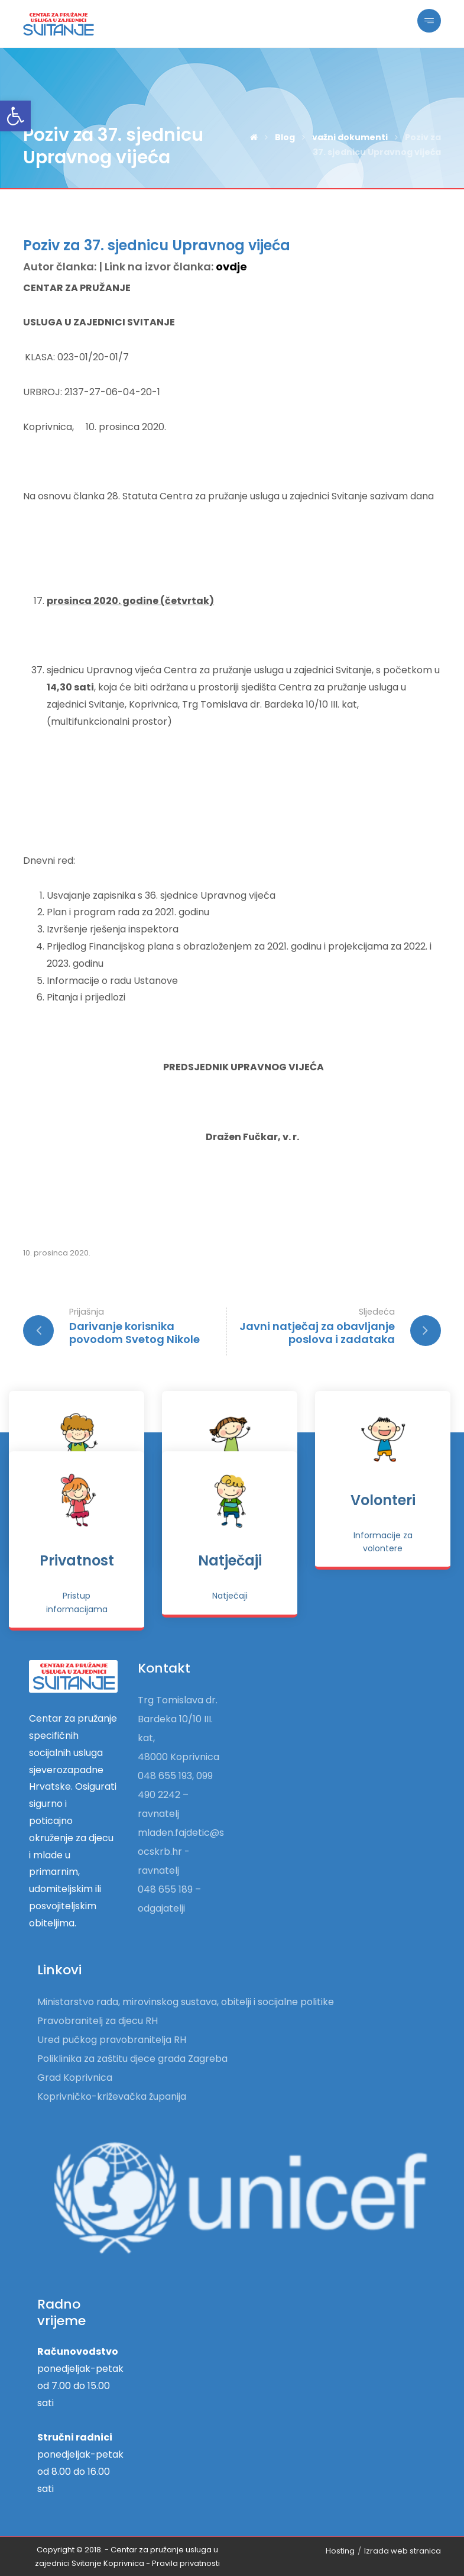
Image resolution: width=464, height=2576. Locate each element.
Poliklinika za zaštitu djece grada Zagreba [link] (132, 2058)
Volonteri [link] (383, 1500)
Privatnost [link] (77, 1560)
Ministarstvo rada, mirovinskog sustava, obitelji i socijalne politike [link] (185, 2002)
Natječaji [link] (230, 1560)
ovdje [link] (231, 266)
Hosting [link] (340, 2550)
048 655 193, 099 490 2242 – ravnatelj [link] (175, 1794)
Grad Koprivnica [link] (74, 2077)
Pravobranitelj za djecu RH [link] (97, 2021)
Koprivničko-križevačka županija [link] (111, 2096)
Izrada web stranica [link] (402, 2550)
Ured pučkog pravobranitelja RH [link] (111, 2039)
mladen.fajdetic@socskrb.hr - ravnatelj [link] (181, 1851)
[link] (15, 116)
